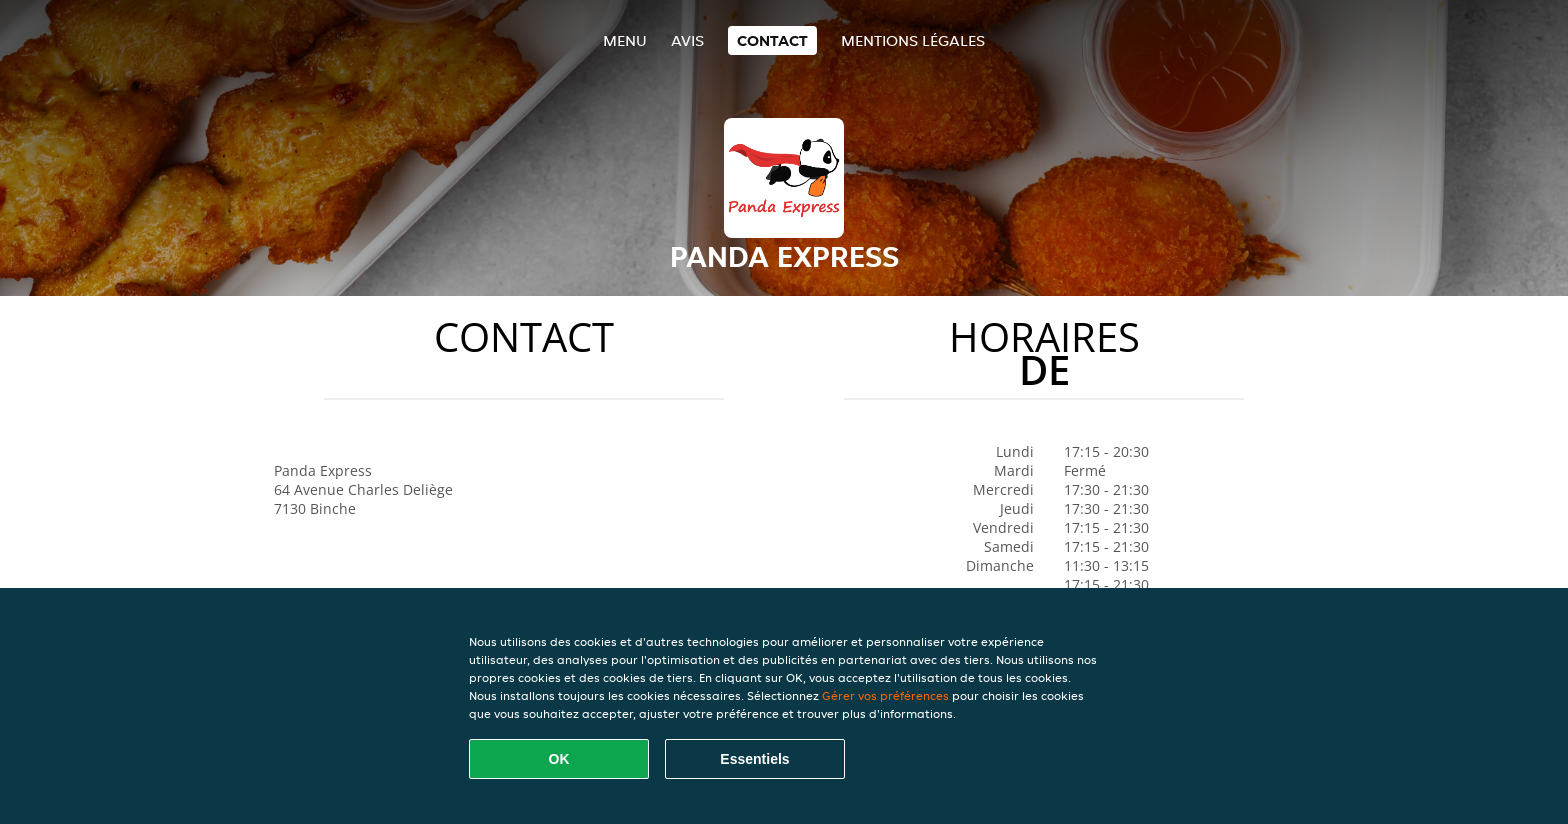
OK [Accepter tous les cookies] (559, 759)
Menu (625, 40)
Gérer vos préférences (885, 695)
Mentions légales (913, 40)
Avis (687, 40)
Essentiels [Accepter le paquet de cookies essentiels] (754, 759)
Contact (772, 40)
